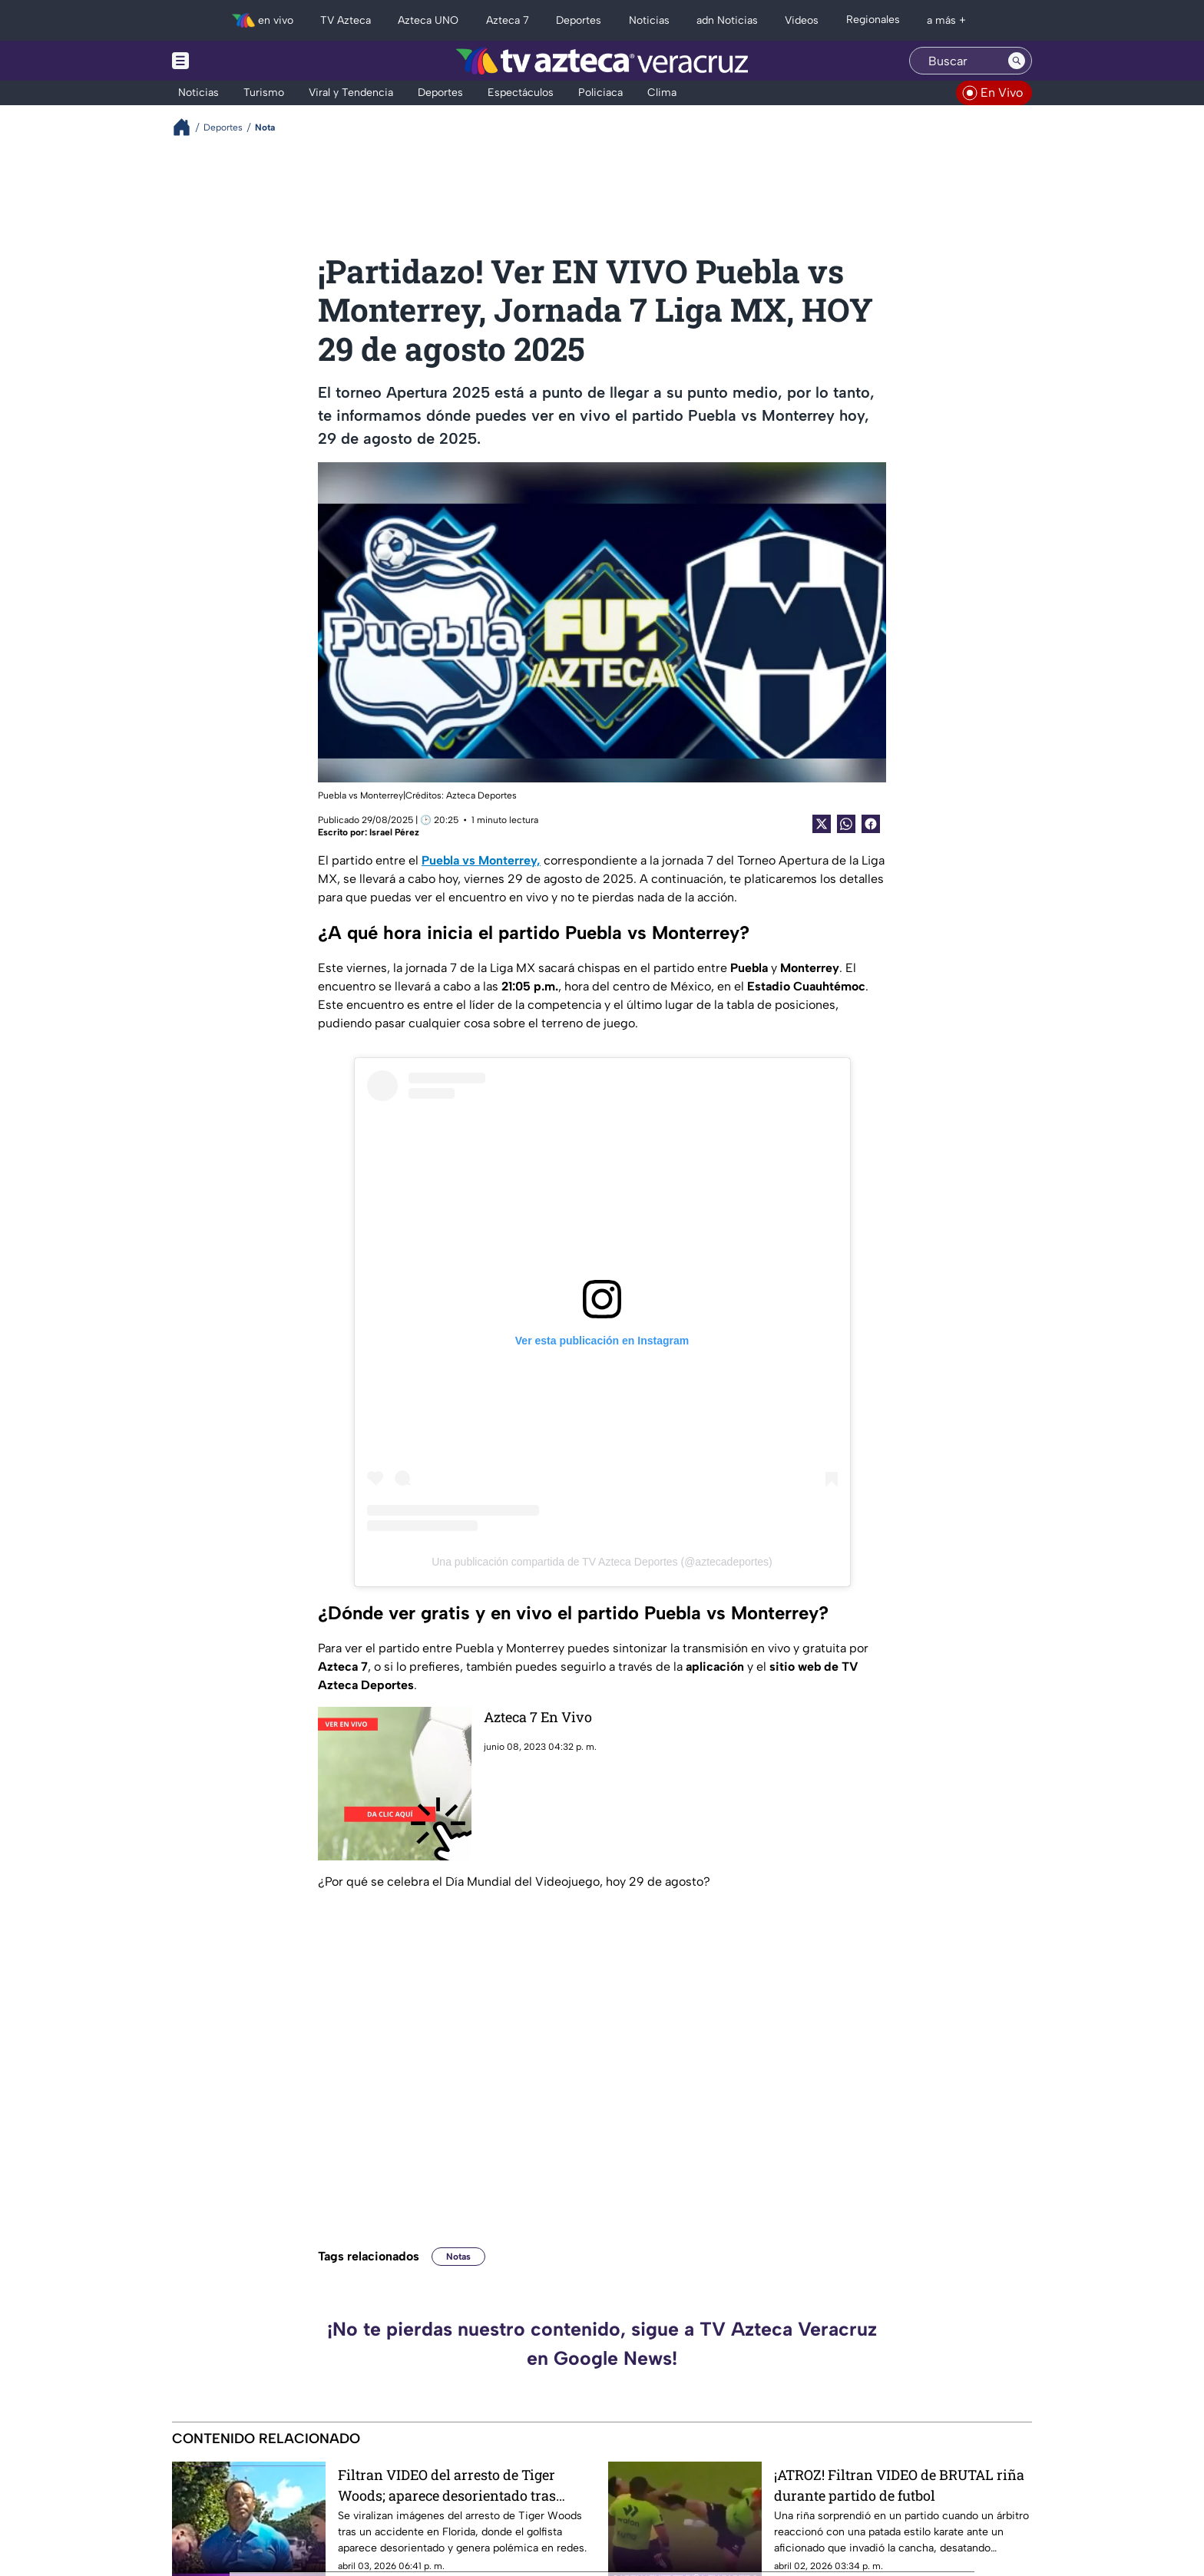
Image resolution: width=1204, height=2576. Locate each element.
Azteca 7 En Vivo (538, 1717)
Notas (458, 2256)
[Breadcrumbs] (187, 127)
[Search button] (1016, 60)
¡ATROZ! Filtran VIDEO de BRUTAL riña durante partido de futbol (899, 2485)
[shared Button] (846, 824)
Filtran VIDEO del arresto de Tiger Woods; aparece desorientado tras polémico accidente (447, 2485)
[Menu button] (233, 60)
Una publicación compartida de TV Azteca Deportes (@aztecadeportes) (602, 1562)
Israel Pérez (394, 832)
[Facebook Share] (871, 824)
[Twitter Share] (821, 824)
